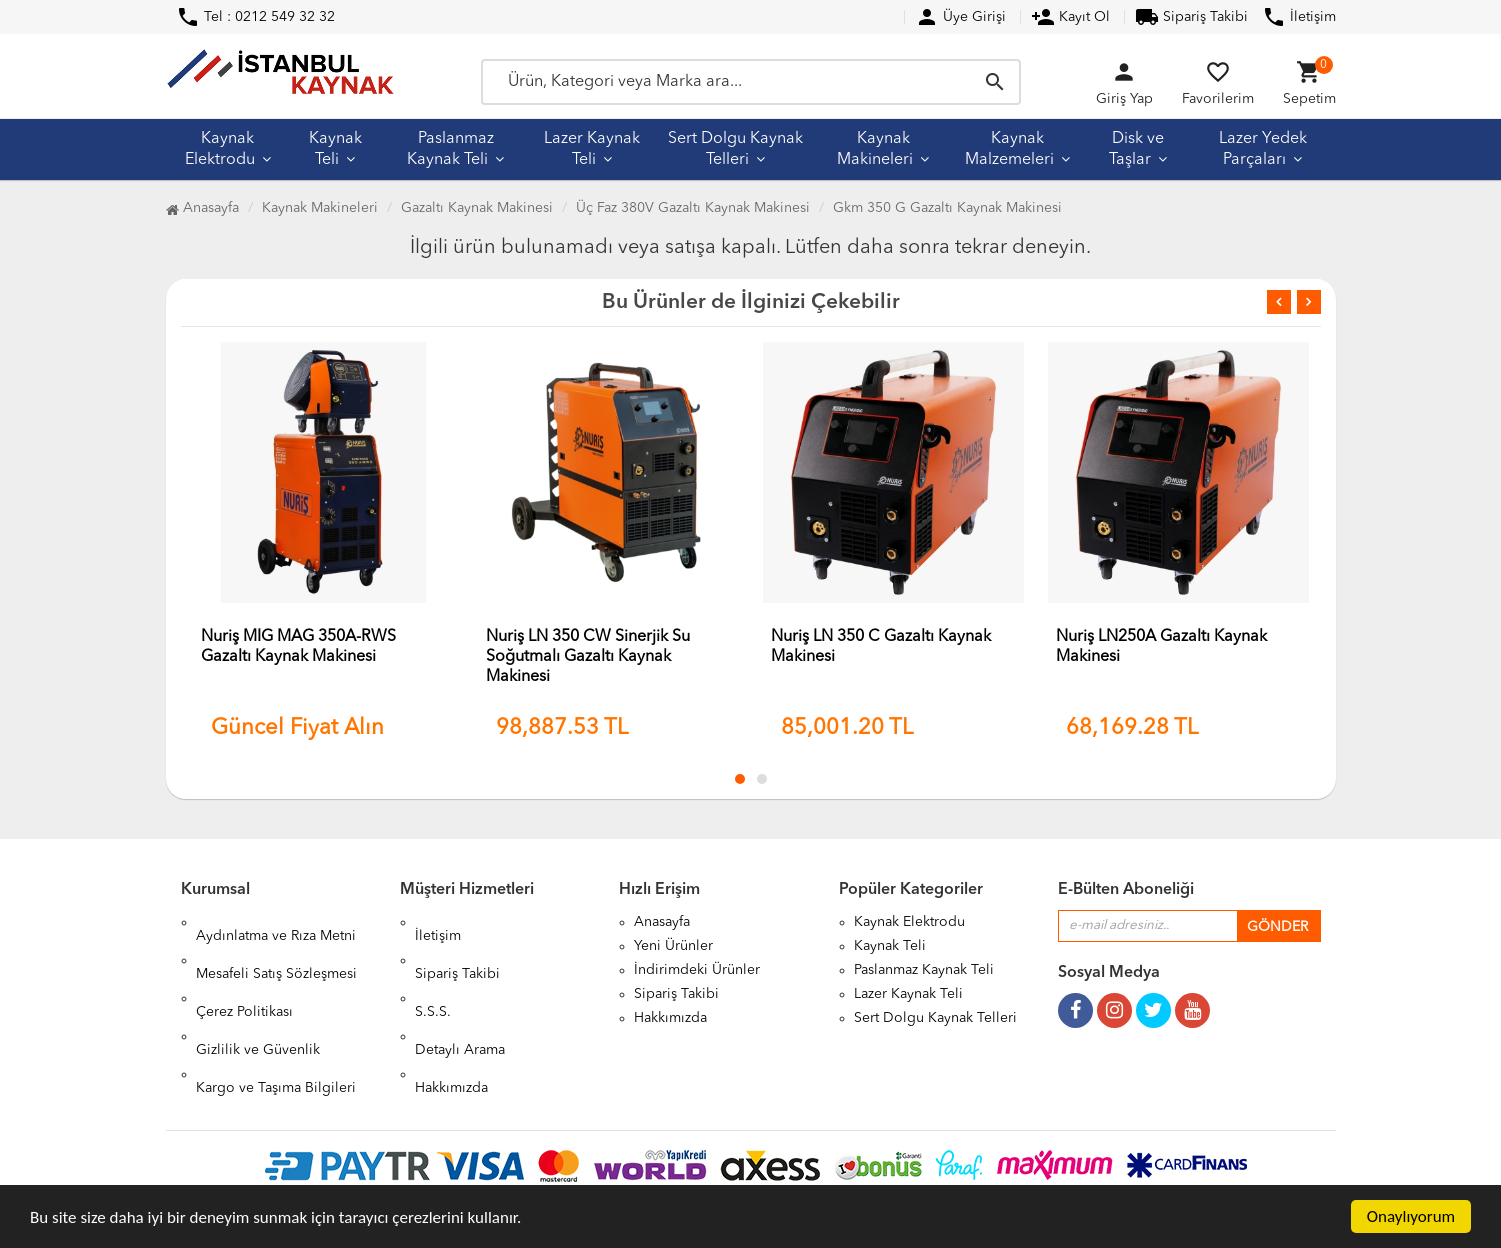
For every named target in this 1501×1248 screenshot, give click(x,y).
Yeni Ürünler (673, 946)
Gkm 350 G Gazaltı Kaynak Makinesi (947, 208)
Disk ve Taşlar (1136, 149)
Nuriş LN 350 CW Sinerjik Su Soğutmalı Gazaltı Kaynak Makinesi (588, 657)
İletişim (1299, 17)
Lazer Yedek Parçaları (1263, 149)
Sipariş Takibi (1191, 17)
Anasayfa (202, 208)
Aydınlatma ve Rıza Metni (276, 922)
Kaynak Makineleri (875, 149)
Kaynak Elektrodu (220, 149)
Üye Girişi (960, 17)
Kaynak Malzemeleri (1009, 149)
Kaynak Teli (335, 149)
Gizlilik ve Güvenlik (258, 994)
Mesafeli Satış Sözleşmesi (276, 946)
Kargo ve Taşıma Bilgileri (276, 1018)
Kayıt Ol (1070, 17)
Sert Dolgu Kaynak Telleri (735, 149)
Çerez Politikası (244, 970)
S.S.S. (433, 970)
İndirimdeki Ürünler (697, 970)
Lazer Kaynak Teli (592, 149)
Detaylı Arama (460, 994)
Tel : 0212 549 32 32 (255, 17)
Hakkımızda (451, 1018)
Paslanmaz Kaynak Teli (450, 149)
